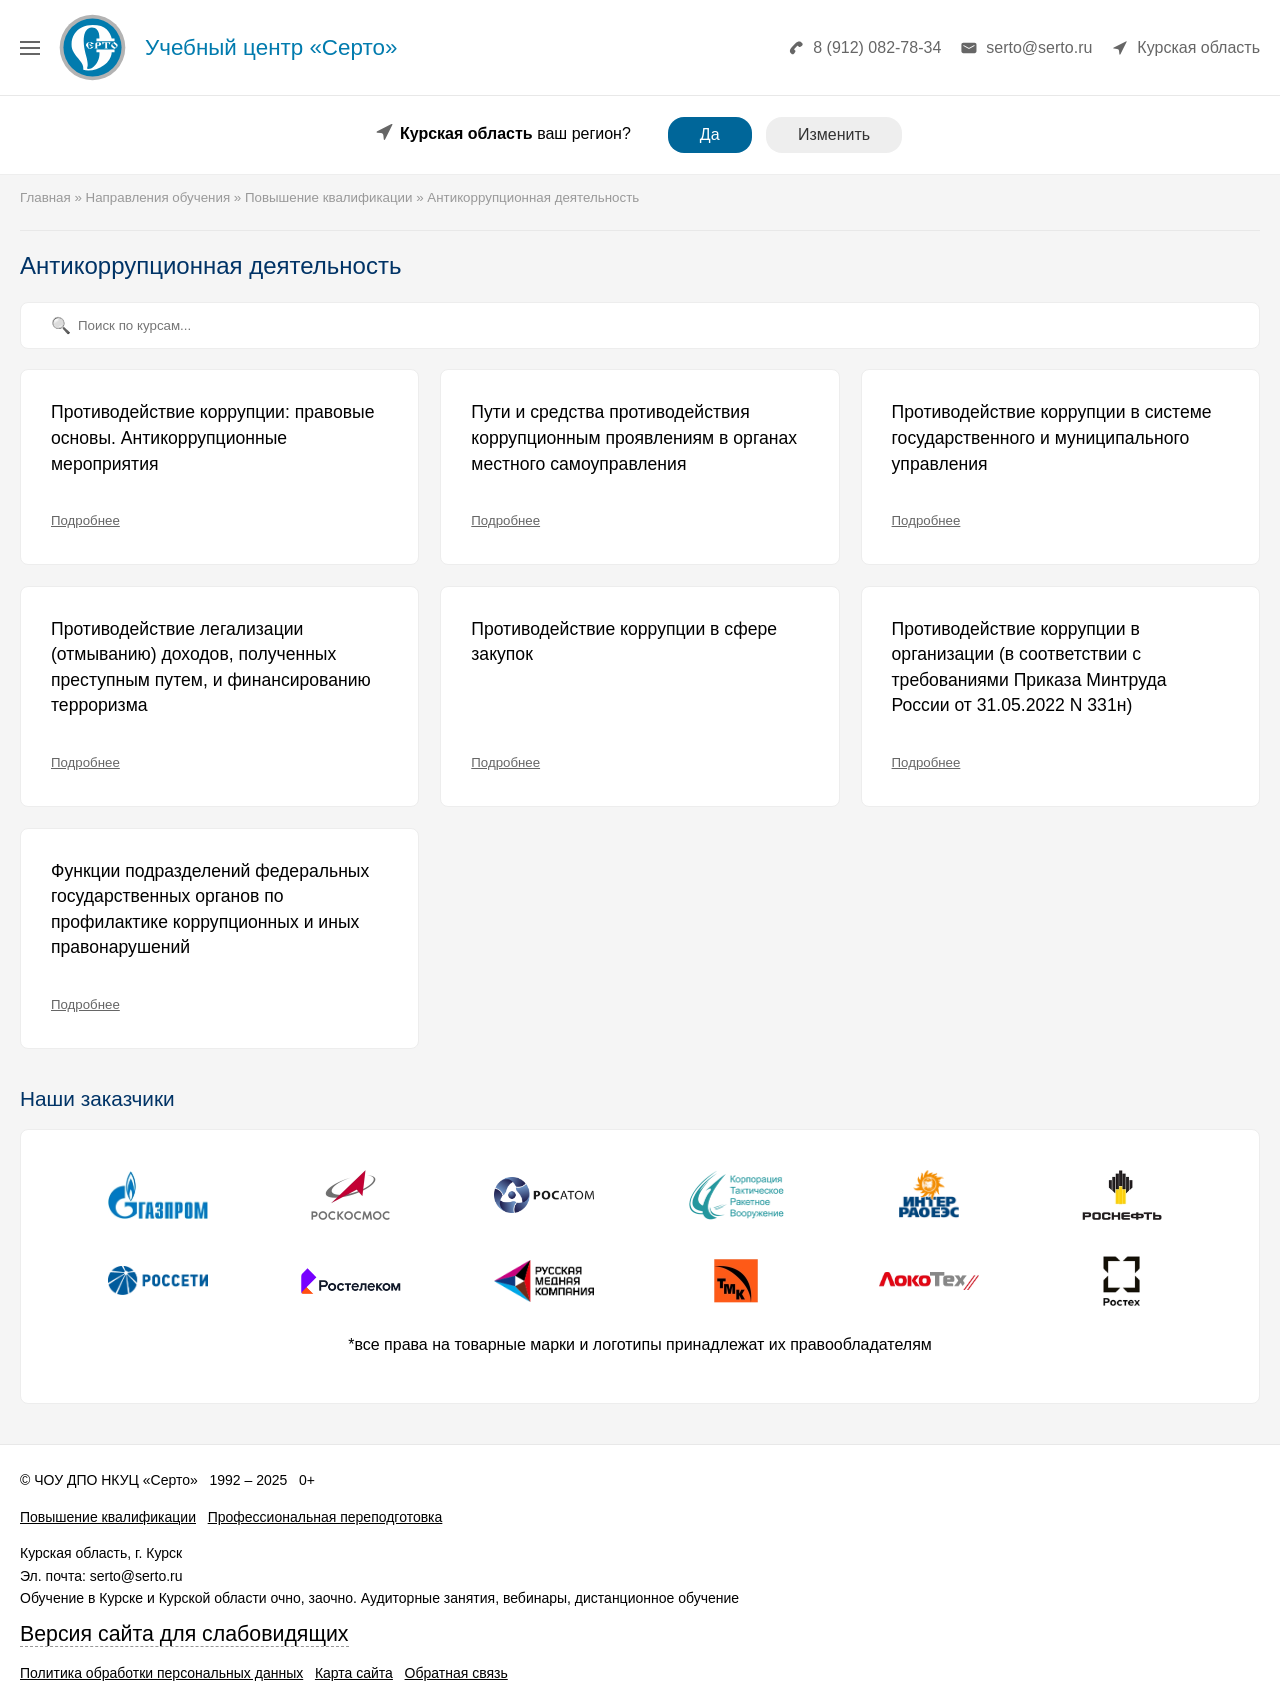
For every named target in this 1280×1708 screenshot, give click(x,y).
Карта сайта (354, 1673)
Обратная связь (456, 1673)
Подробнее (85, 520)
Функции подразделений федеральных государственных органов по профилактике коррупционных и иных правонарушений (210, 909)
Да (710, 134)
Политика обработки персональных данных (161, 1673)
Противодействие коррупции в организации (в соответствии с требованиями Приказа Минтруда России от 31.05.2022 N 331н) (1029, 667)
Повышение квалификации (108, 1517)
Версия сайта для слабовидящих (184, 1634)
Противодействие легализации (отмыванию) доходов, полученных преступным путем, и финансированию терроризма (211, 667)
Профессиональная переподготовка (325, 1517)
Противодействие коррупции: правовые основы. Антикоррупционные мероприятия (213, 437)
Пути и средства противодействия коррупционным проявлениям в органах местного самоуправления (634, 437)
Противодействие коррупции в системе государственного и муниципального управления (1052, 437)
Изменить (834, 134)
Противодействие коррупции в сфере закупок (624, 642)
